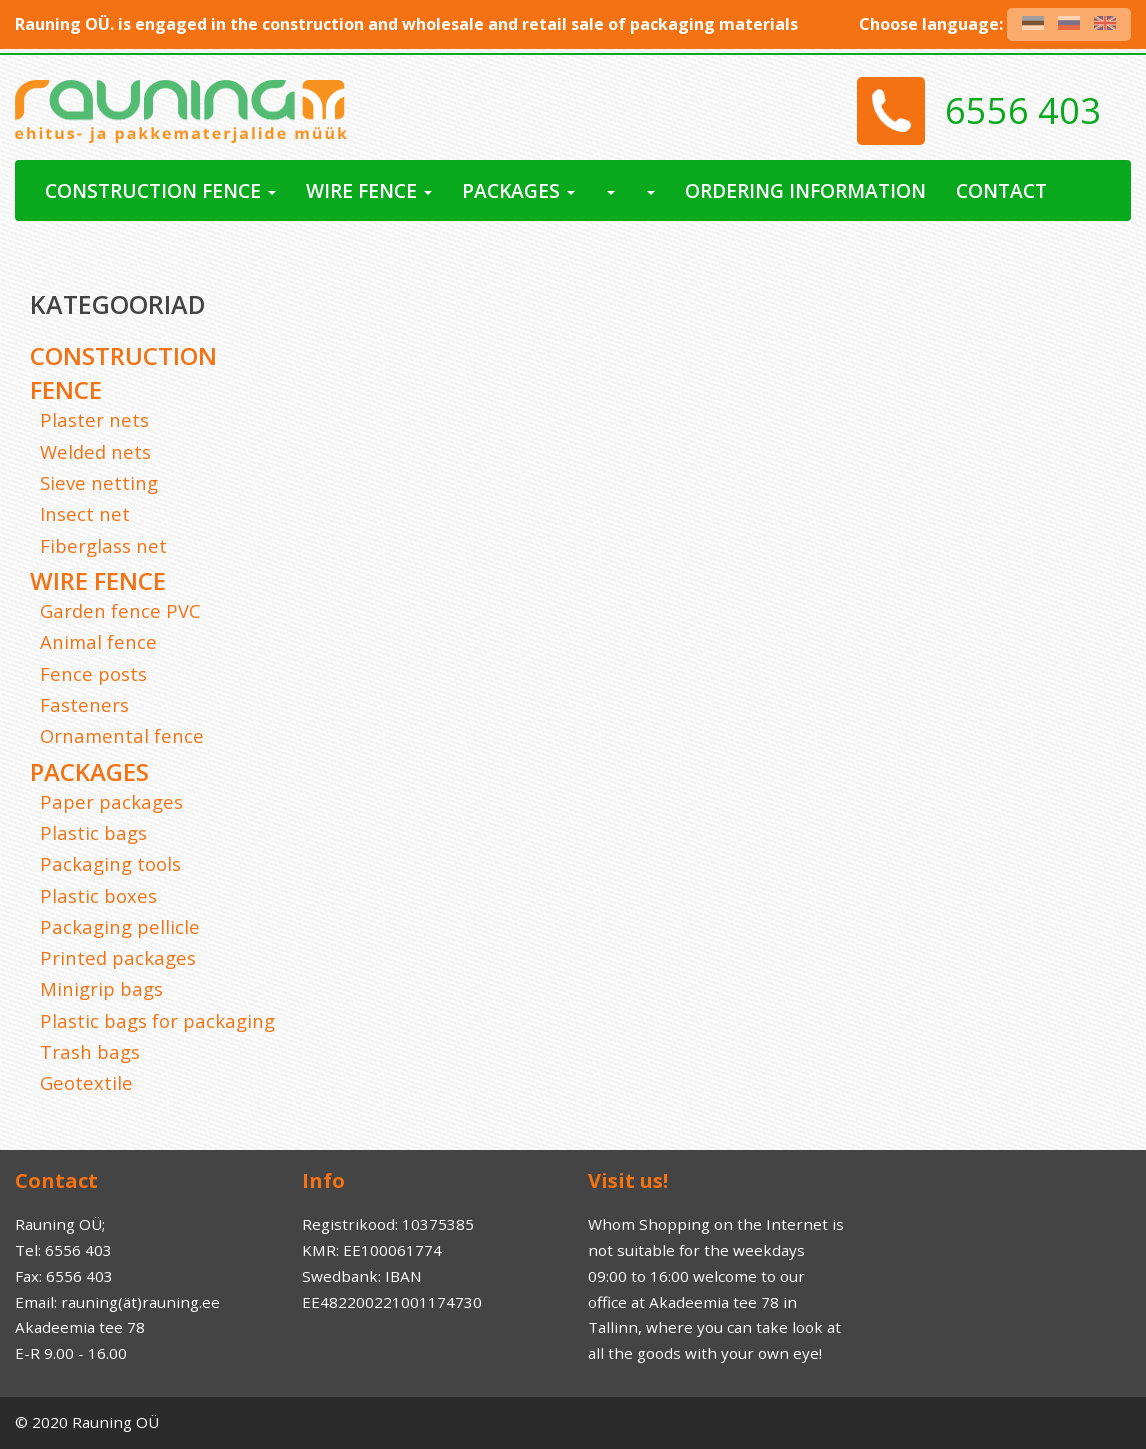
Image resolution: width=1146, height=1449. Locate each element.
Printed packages (118, 957)
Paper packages (111, 801)
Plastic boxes (98, 895)
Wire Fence (98, 580)
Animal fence (98, 641)
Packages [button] (518, 190)
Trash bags (90, 1051)
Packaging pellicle (120, 926)
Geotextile (86, 1082)
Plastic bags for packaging (157, 1020)
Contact (1001, 190)
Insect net (85, 513)
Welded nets (95, 451)
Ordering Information (805, 190)
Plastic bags (93, 832)
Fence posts (93, 673)
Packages (89, 771)
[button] (610, 190)
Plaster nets (94, 419)
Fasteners (84, 704)
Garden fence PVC (120, 610)
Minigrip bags (101, 988)
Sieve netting (99, 482)
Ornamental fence (122, 735)
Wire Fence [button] (369, 190)
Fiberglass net (103, 545)
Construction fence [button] (160, 190)
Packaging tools (110, 863)
